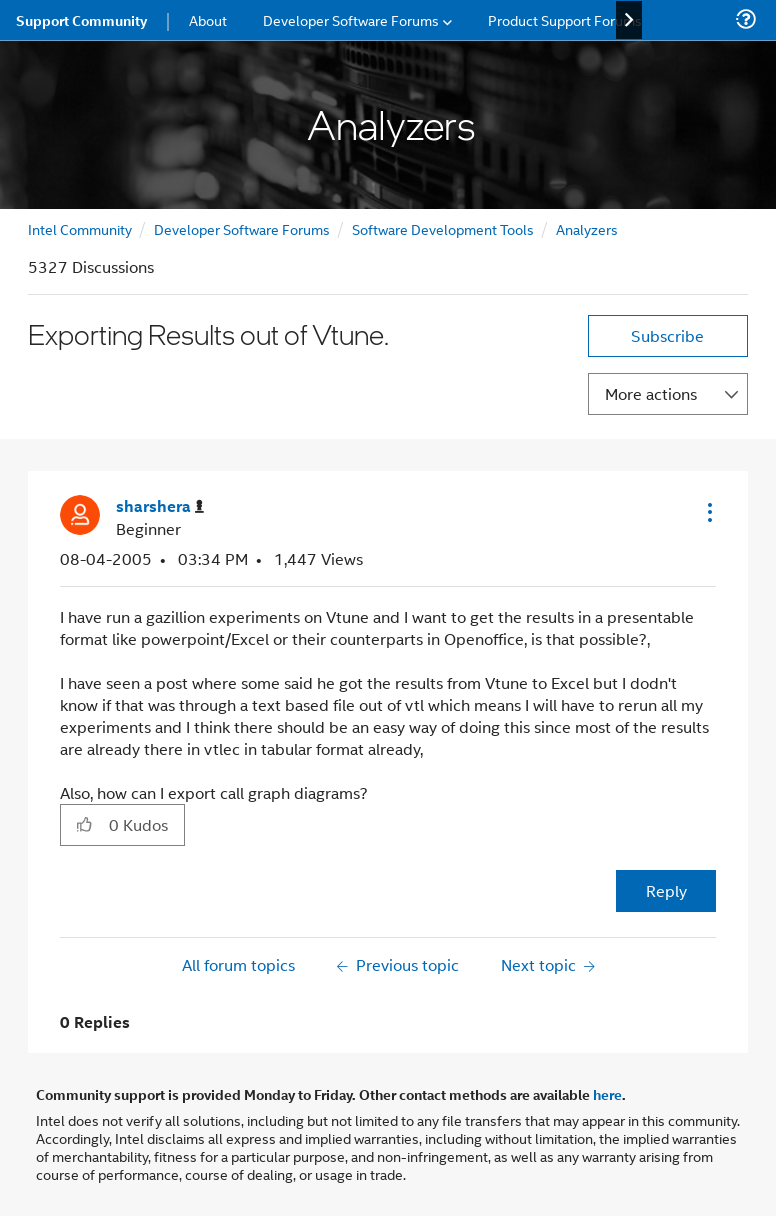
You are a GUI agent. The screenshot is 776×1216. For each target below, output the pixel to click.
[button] (708, 512)
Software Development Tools (443, 228)
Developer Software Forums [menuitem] (351, 19)
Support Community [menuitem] (81, 20)
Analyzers (587, 228)
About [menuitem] (208, 19)
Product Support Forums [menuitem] (565, 19)
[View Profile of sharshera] (160, 506)
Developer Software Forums (242, 228)
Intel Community (80, 228)
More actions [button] (651, 393)
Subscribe (667, 335)
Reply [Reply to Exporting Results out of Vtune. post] (666, 890)
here (607, 1094)
